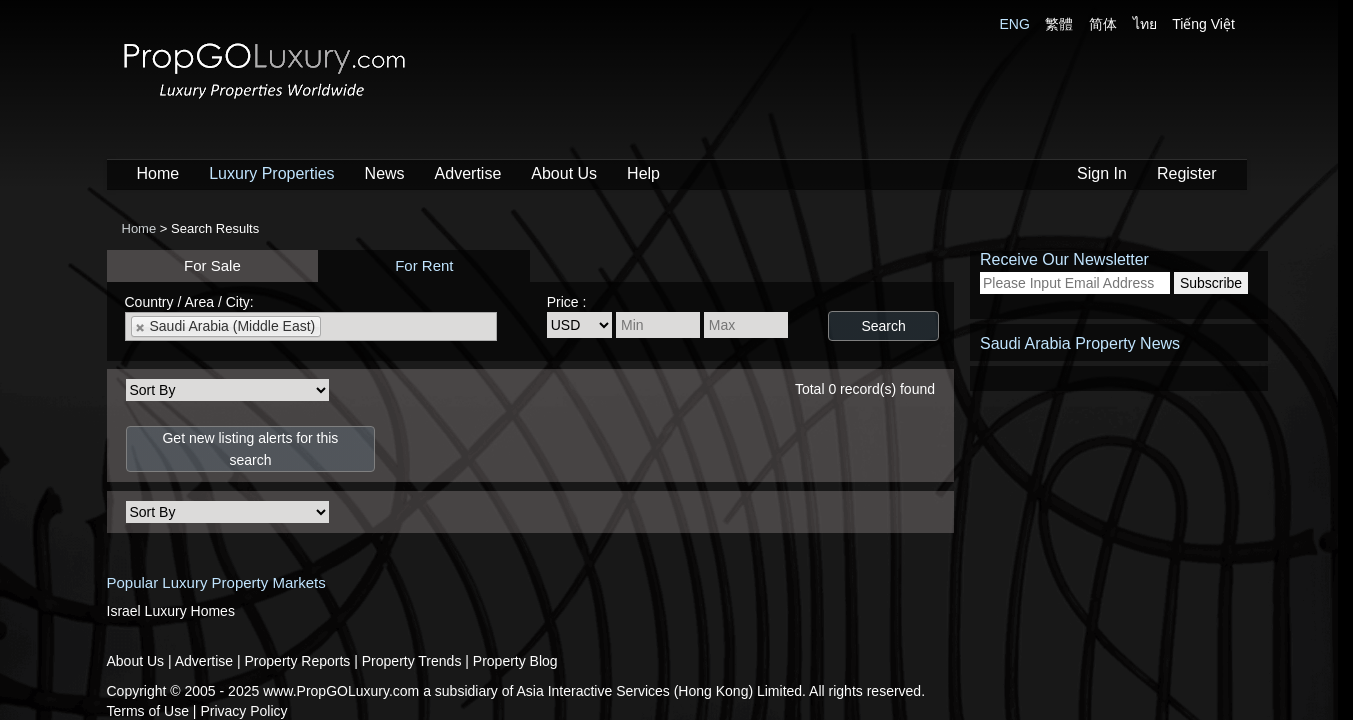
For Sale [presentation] (212, 265)
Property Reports (300, 661)
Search (883, 326)
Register (1187, 173)
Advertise (468, 173)
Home (158, 173)
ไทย (1145, 24)
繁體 (1059, 24)
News (385, 173)
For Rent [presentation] (424, 265)
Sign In (1102, 173)
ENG (1015, 24)
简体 (1103, 24)
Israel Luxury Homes (171, 611)
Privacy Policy (243, 711)
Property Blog (515, 661)
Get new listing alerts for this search (250, 449)
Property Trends (414, 661)
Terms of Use (150, 711)
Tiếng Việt (1203, 24)
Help (643, 173)
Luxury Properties (271, 173)
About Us (564, 173)
